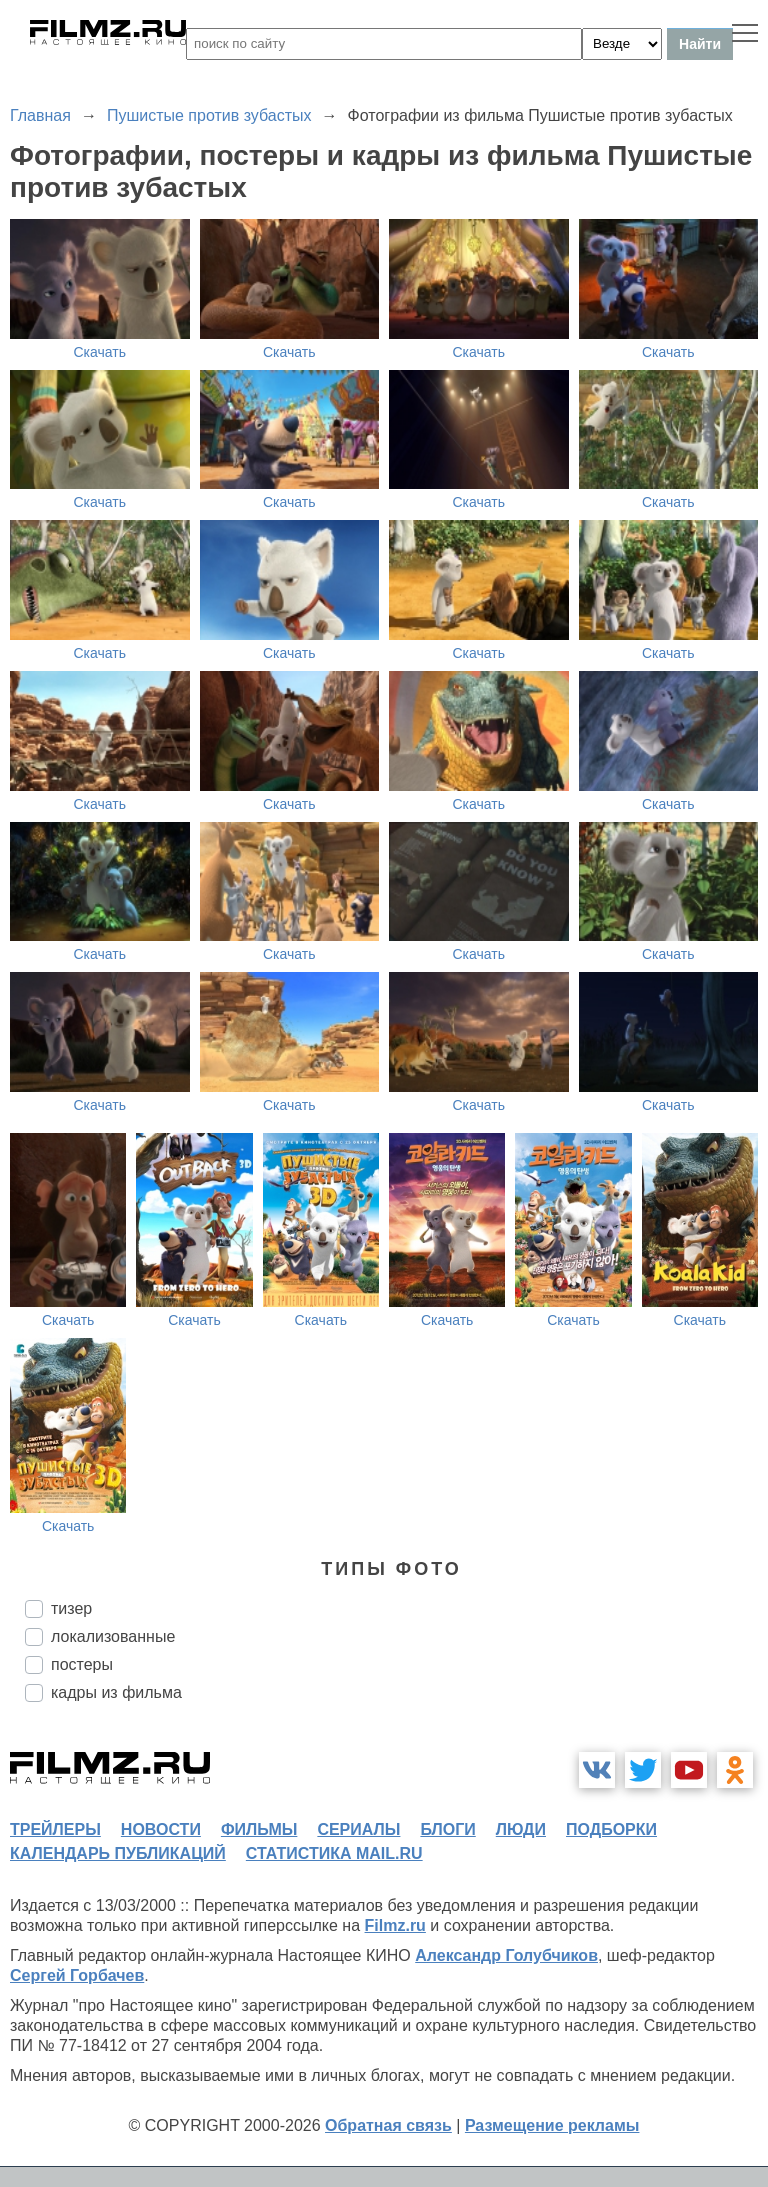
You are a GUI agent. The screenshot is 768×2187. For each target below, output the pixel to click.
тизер (71, 1608)
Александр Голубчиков (506, 1955)
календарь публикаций (118, 1853)
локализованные (113, 1636)
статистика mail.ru (334, 1853)
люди (521, 1829)
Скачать (100, 352)
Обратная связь (388, 2125)
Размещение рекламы (552, 2125)
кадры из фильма (116, 1692)
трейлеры (55, 1829)
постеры (82, 1664)
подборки (611, 1829)
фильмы (259, 1829)
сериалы (358, 1829)
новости (161, 1829)
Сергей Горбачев (77, 1975)
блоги (447, 1829)
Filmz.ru (395, 1925)
